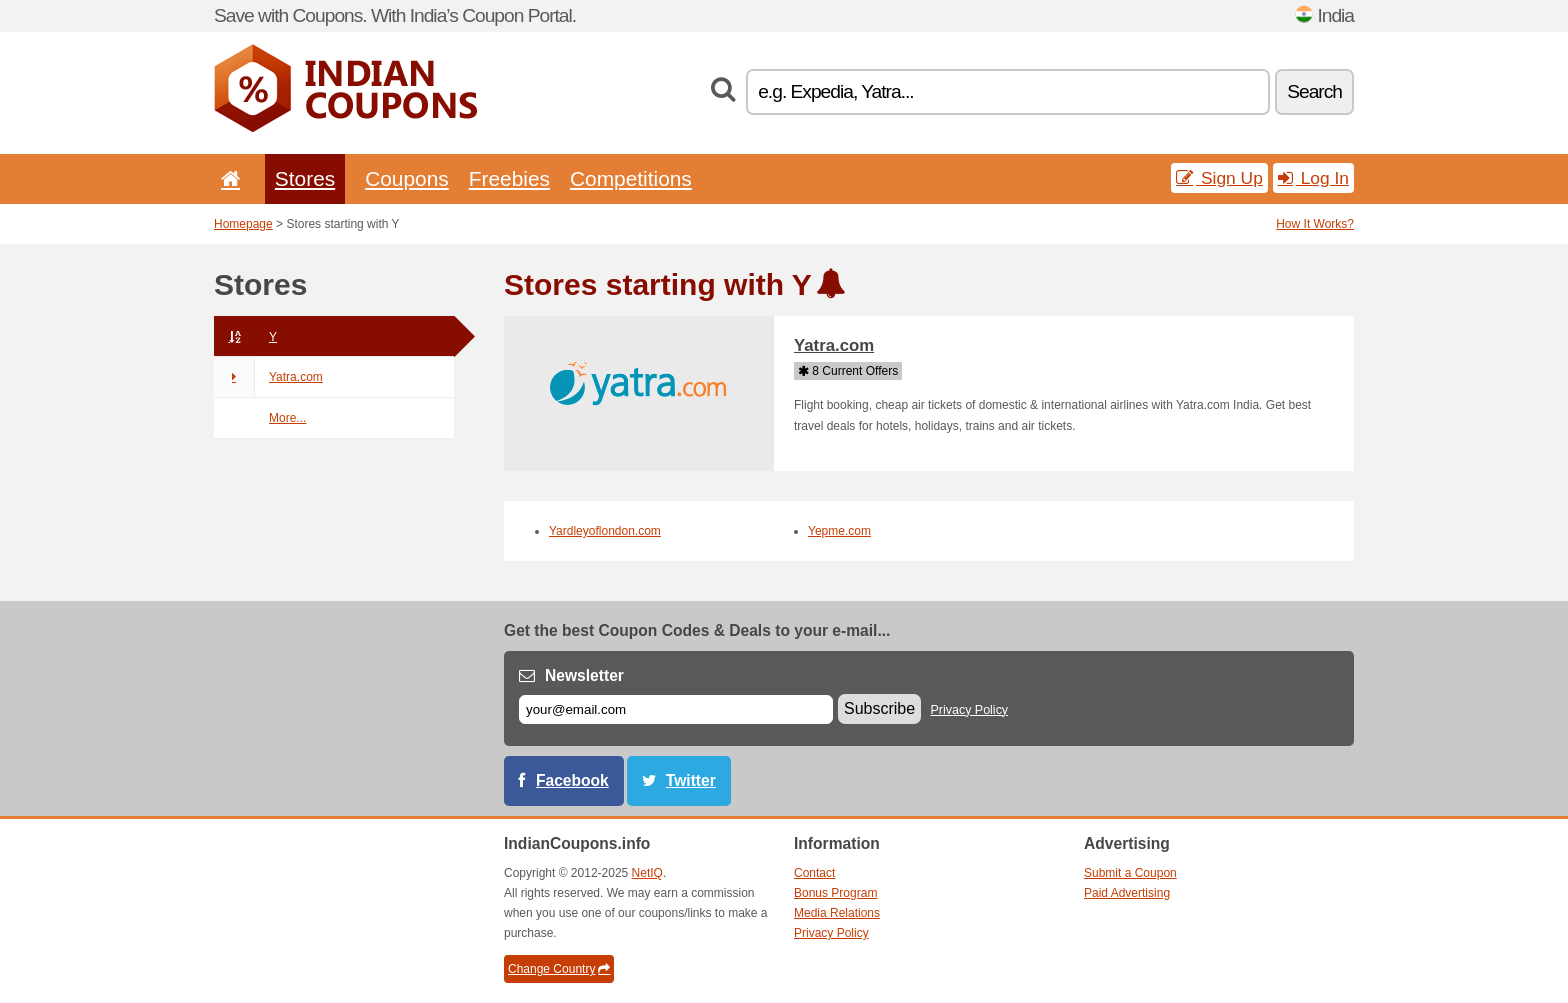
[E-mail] (676, 709)
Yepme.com (839, 531)
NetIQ (647, 873)
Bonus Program (835, 893)
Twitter (691, 780)
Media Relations (837, 913)
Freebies (509, 178)
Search (1314, 91)
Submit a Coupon (1130, 873)
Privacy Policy (970, 710)
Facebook (572, 780)
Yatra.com (268, 377)
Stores (305, 178)
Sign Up (1219, 178)
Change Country (559, 969)
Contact (814, 873)
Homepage (243, 224)
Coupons (407, 178)
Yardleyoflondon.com (605, 531)
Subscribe (879, 708)
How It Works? (1315, 224)
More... (287, 418)
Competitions (631, 178)
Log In (1313, 178)
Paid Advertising (1127, 893)
